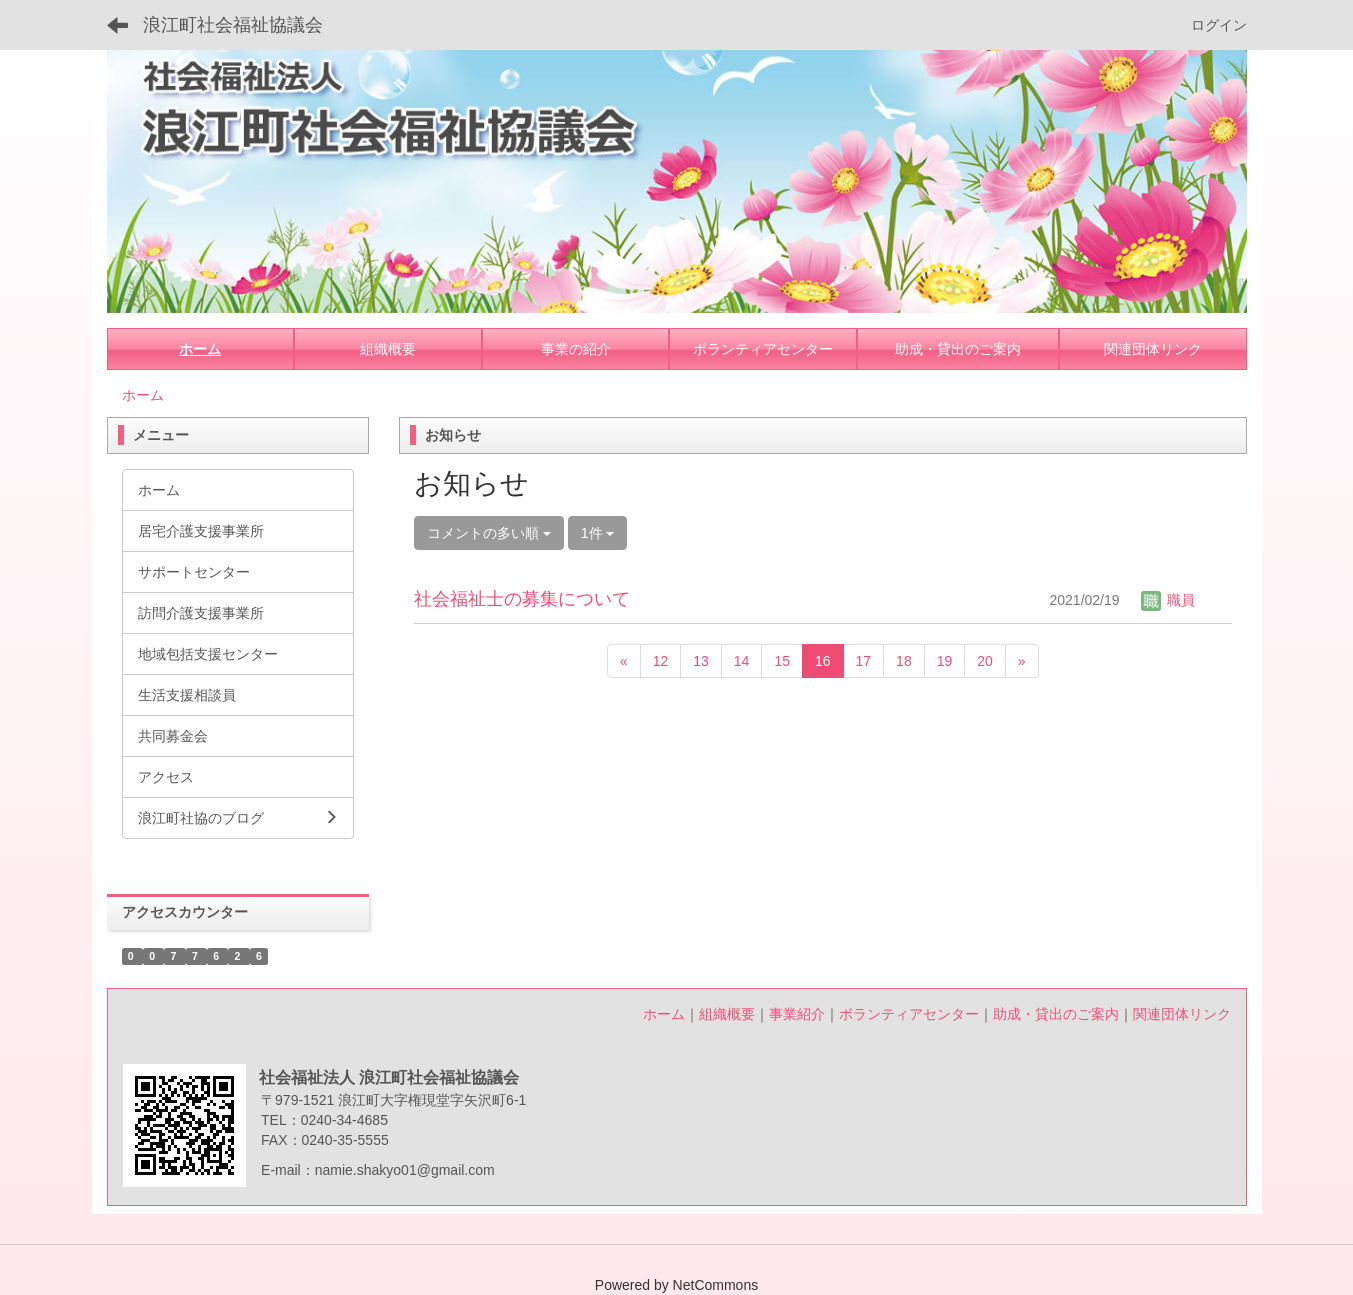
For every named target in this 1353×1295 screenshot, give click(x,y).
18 (904, 661)
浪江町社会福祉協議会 (233, 25)
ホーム (143, 395)
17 (864, 661)
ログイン (1219, 25)
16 (823, 661)
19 (945, 661)
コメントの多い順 (489, 533)
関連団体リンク (1182, 1014)
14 (742, 661)
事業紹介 (797, 1014)
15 (782, 661)
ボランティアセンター (909, 1014)
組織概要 (727, 1014)
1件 (598, 533)
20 (985, 661)
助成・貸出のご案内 (1056, 1014)
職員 (1168, 600)
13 (701, 661)
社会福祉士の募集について (522, 599)
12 (661, 661)
